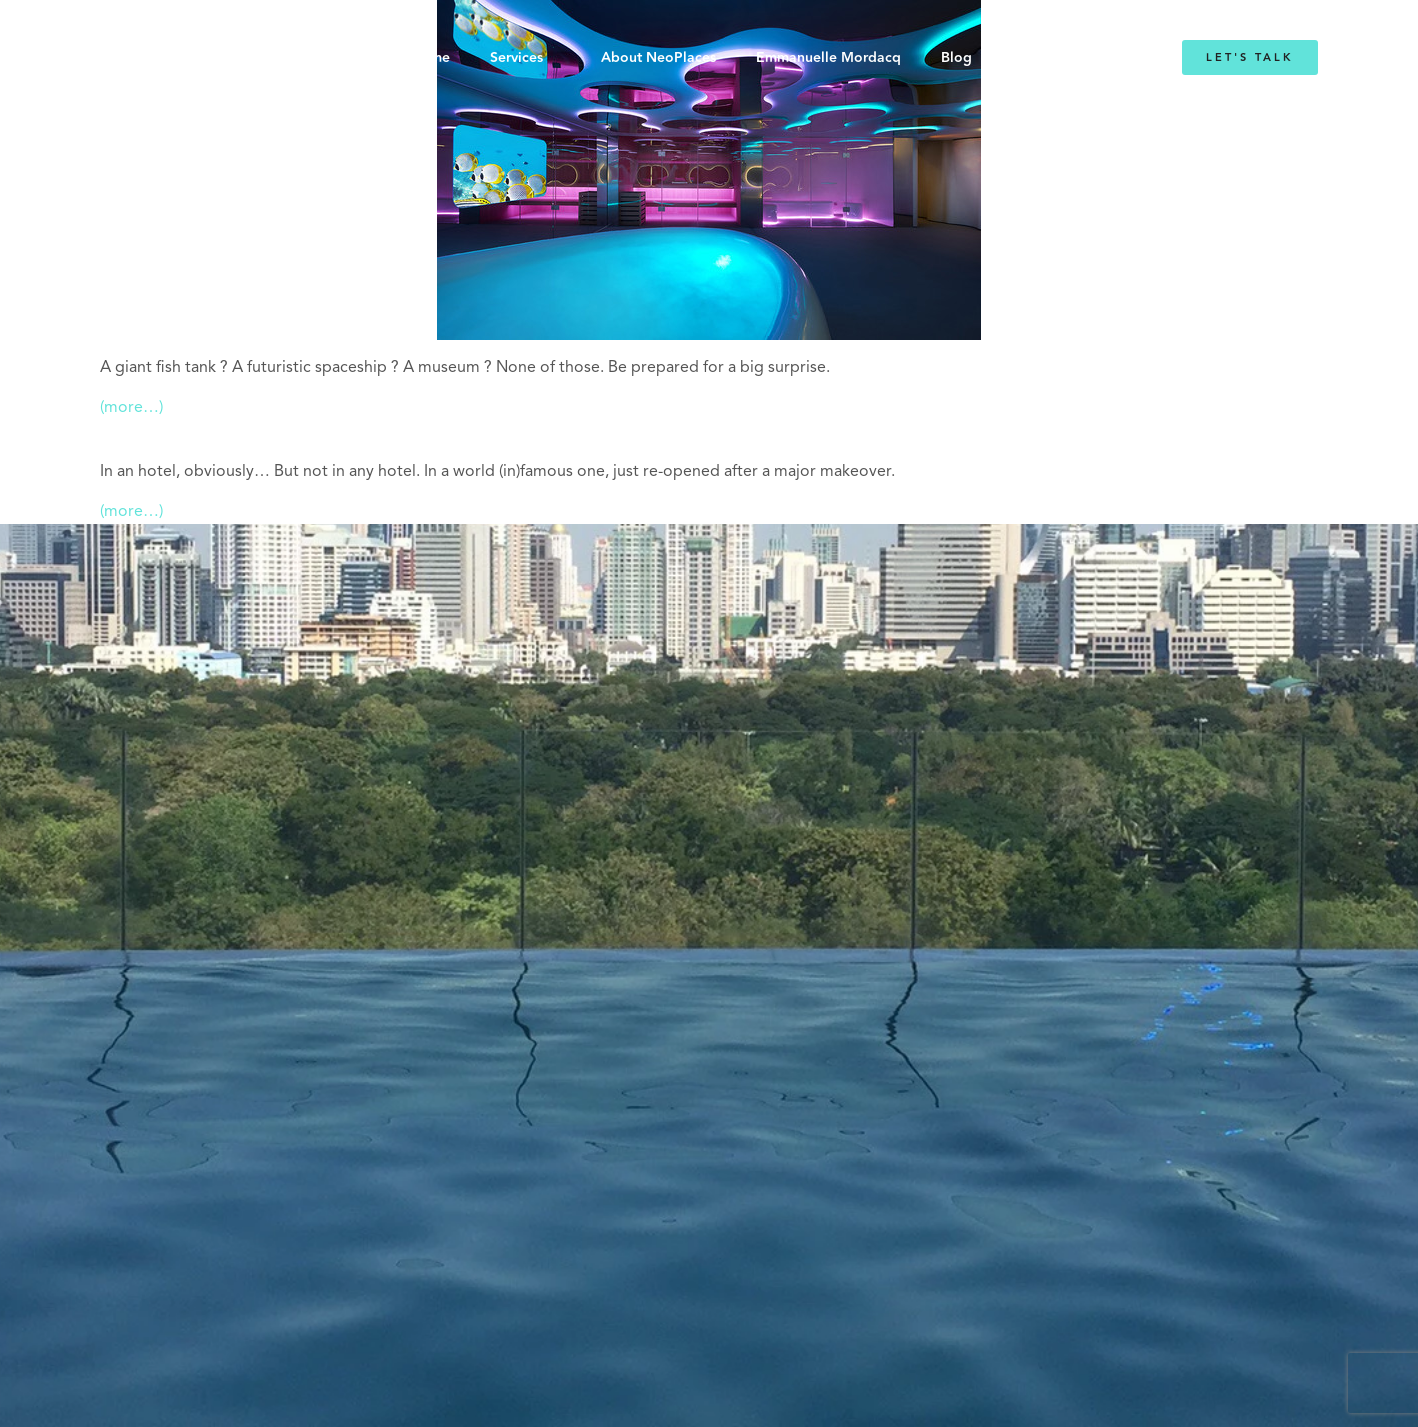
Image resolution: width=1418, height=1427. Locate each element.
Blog (956, 58)
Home (430, 58)
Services (516, 58)
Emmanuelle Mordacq (828, 58)
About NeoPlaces (658, 58)
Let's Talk (1250, 57)
